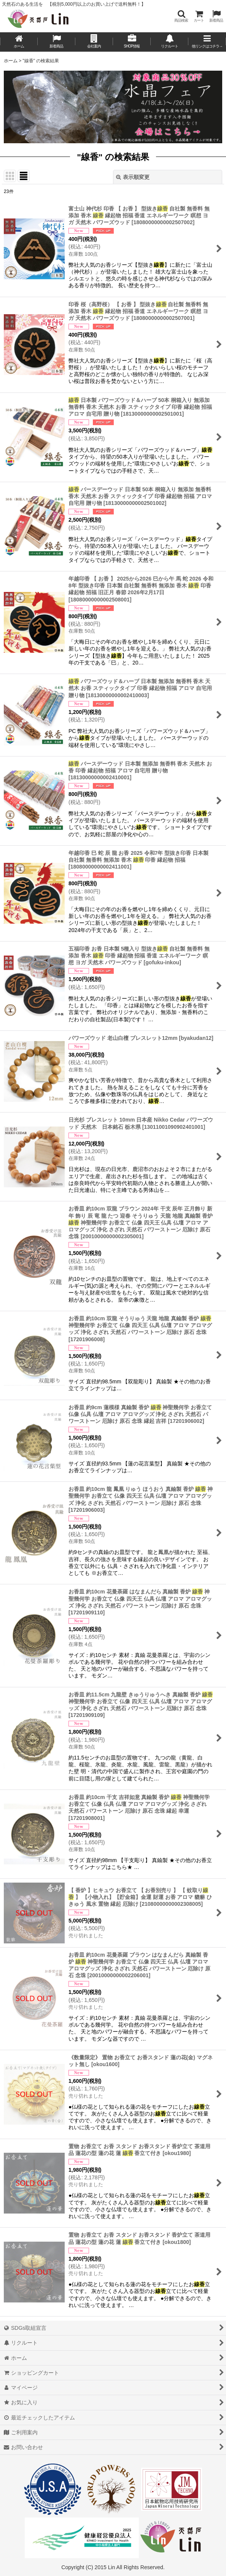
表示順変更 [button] (133, 177)
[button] (181, 16)
